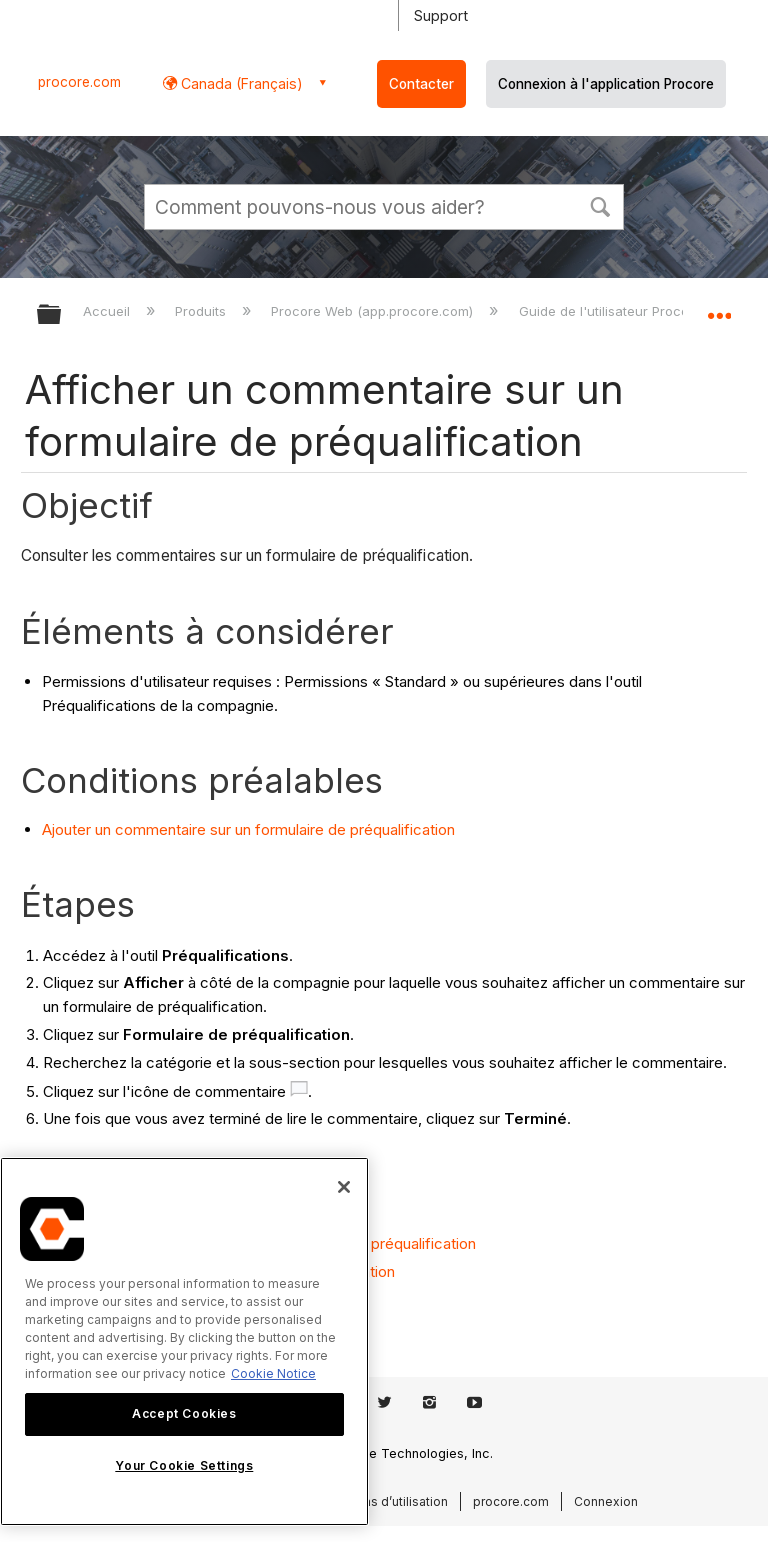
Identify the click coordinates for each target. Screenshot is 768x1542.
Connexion (606, 1501)
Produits (202, 311)
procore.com (79, 82)
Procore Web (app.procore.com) (374, 311)
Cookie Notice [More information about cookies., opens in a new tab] (273, 1373)
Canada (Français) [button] (240, 83)
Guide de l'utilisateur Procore (612, 311)
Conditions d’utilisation (381, 1501)
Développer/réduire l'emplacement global (719, 308)
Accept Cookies (184, 1413)
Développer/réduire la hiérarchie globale (62, 315)
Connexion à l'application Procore (606, 84)
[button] (600, 205)
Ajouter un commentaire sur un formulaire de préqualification (248, 829)
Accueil (108, 311)
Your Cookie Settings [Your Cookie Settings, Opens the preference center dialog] (184, 1465)
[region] (184, 1341)
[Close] (344, 1187)
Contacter (421, 84)
